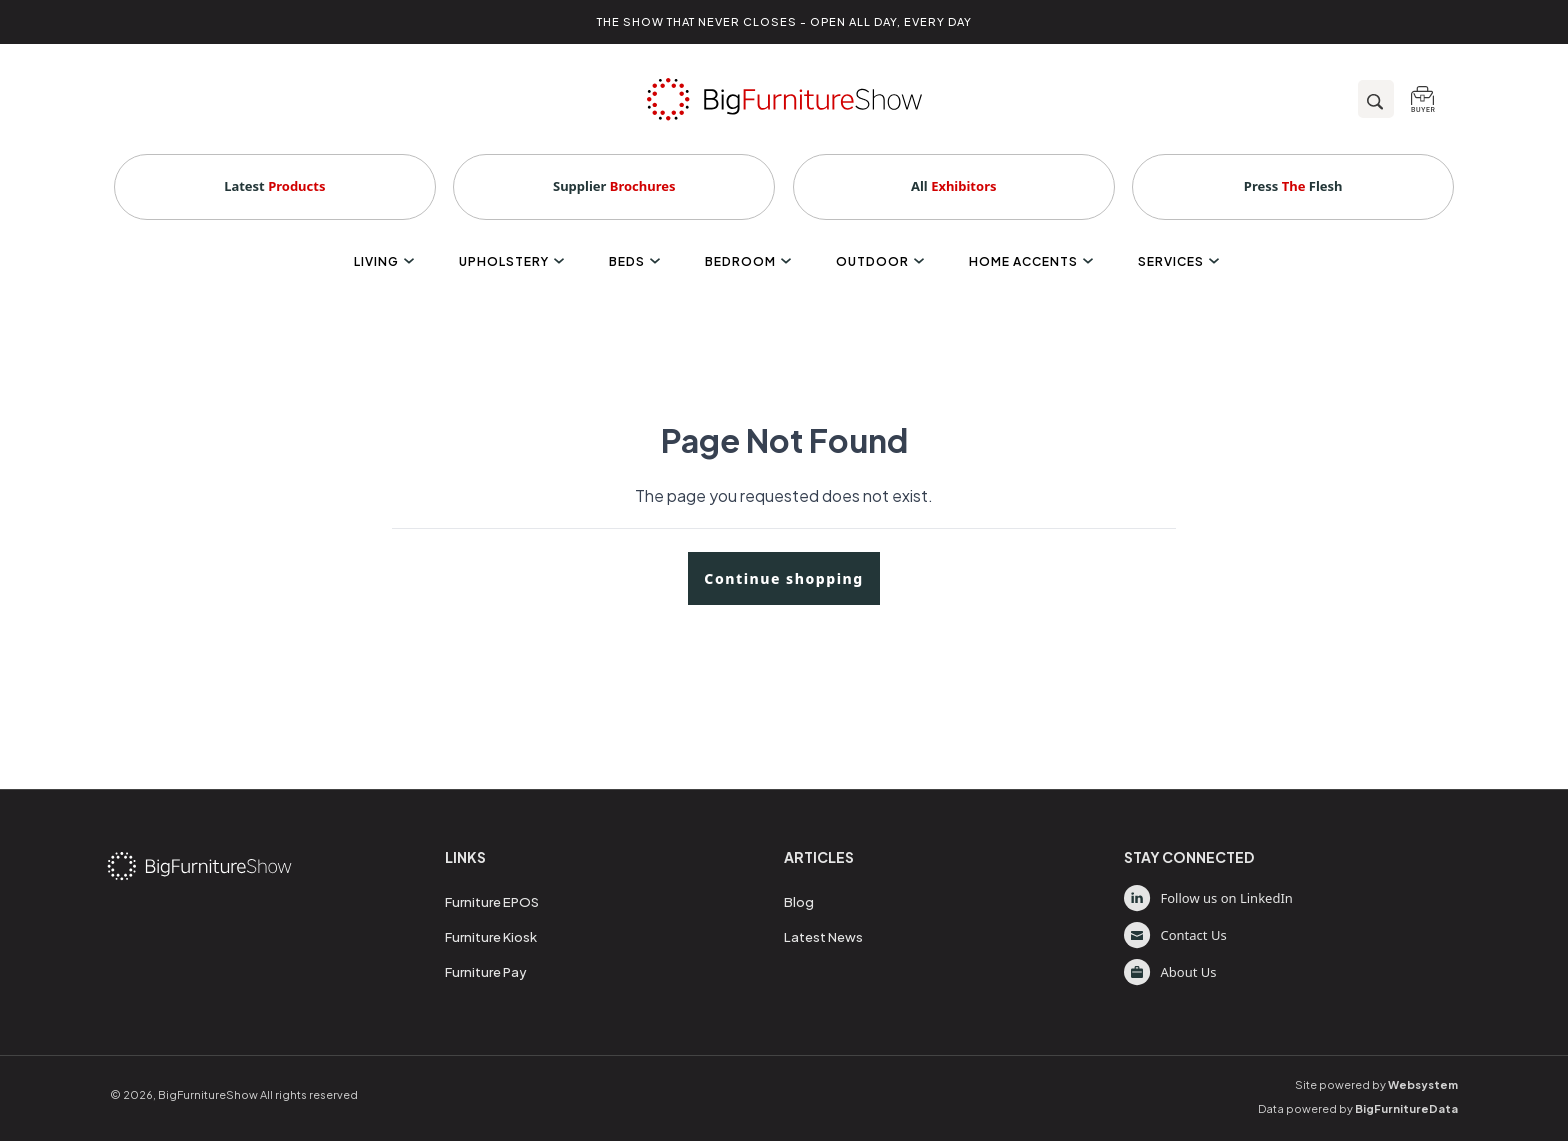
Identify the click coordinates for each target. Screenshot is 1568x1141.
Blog (799, 902)
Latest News (823, 937)
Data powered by (1358, 1108)
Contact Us (1175, 935)
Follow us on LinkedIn (1208, 898)
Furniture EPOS (492, 902)
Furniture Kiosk (491, 937)
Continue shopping (783, 578)
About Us (1170, 972)
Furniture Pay (486, 972)
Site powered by (1376, 1084)
